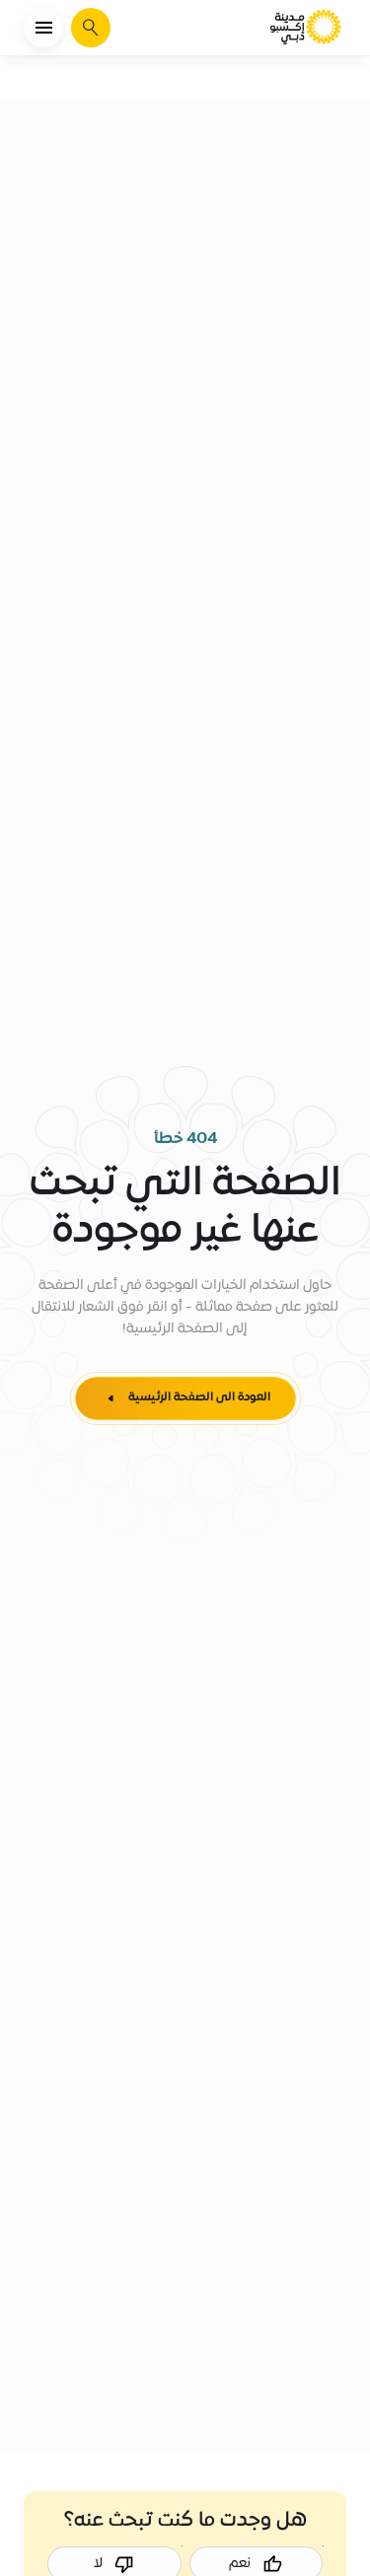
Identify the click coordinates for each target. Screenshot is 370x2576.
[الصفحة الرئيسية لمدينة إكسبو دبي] (306, 27)
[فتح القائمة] (43, 27)
